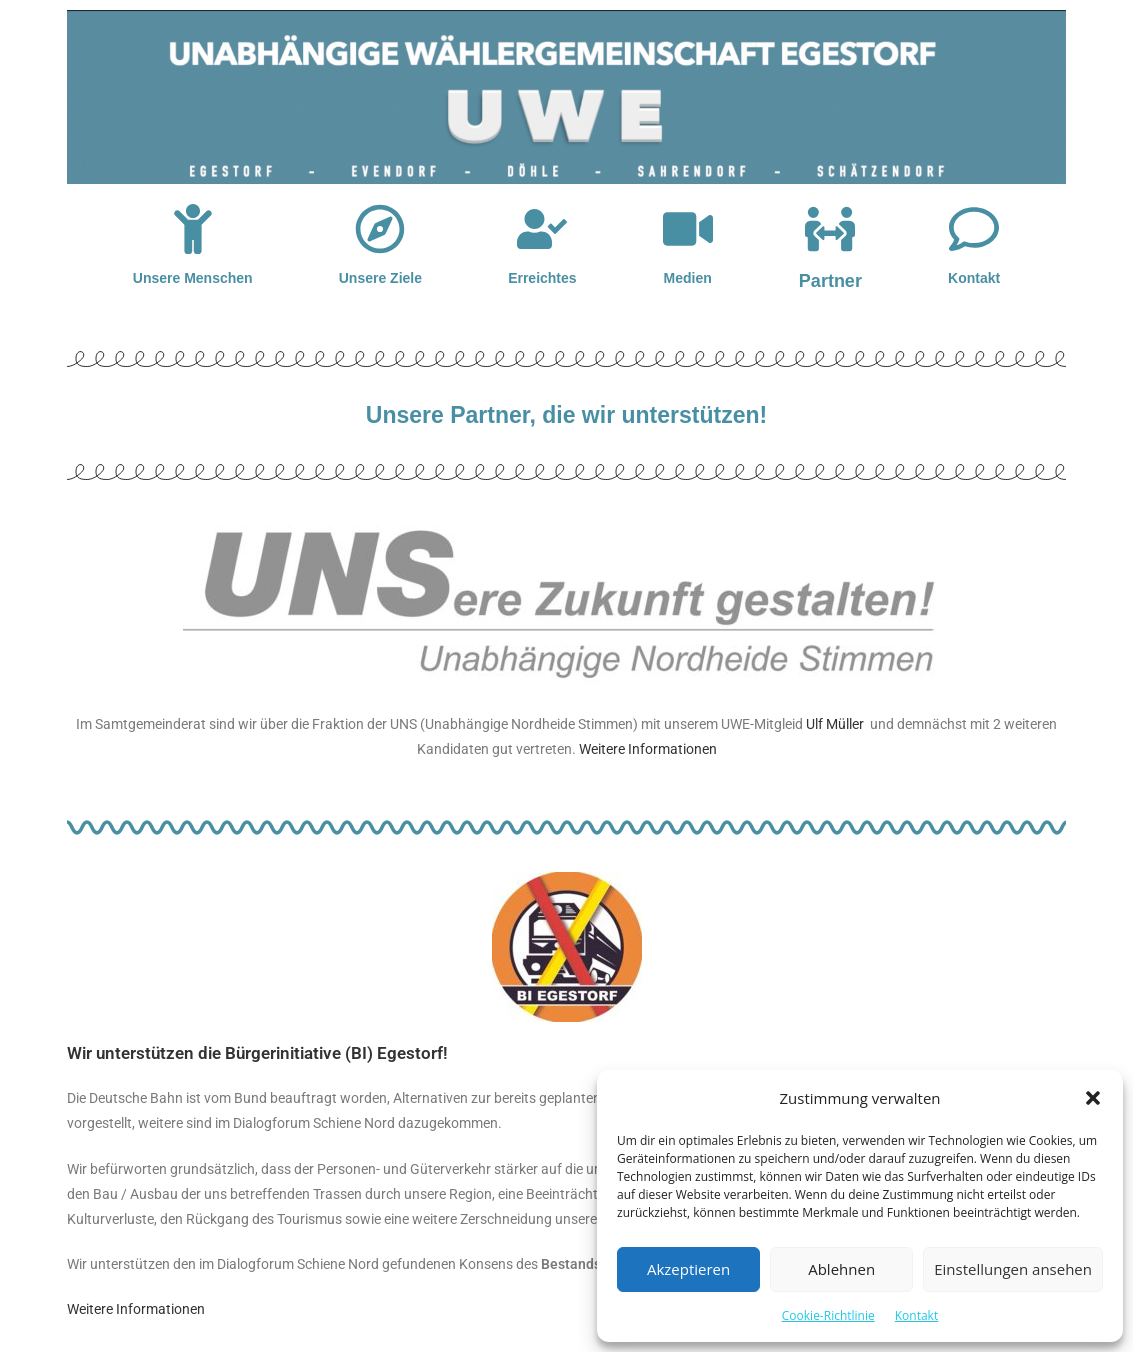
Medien (688, 278)
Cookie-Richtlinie (828, 1315)
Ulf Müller (835, 724)
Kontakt (916, 1315)
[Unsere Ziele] (380, 229)
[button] (1093, 1098)
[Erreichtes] (542, 229)
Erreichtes (542, 278)
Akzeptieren (688, 1269)
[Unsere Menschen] (193, 229)
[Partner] (830, 229)
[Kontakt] (974, 229)
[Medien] (688, 229)
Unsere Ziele (380, 278)
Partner (830, 281)
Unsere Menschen (193, 278)
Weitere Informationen (648, 749)
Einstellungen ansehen (1013, 1269)
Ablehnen (841, 1269)
